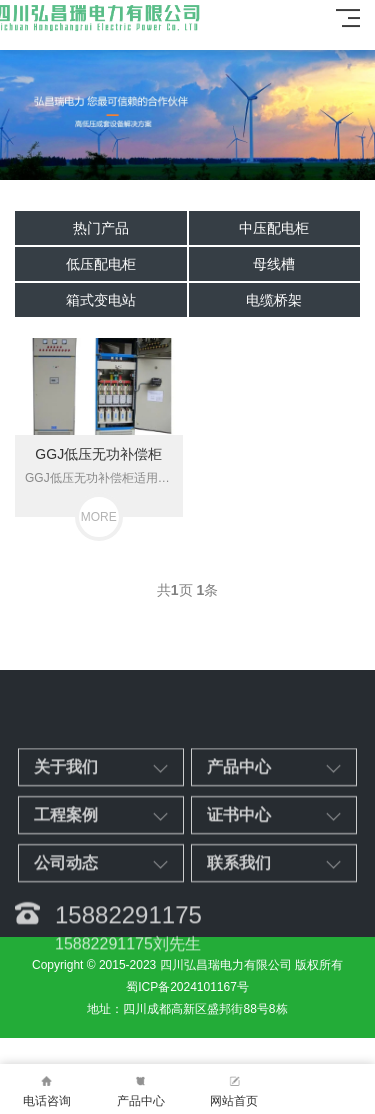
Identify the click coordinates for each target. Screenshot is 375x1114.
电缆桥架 (274, 300)
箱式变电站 (101, 300)
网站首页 (235, 1089)
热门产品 (101, 228)
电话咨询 (47, 1089)
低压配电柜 (101, 264)
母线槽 (274, 264)
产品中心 (141, 1089)
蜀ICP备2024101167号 (187, 987)
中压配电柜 (274, 228)
